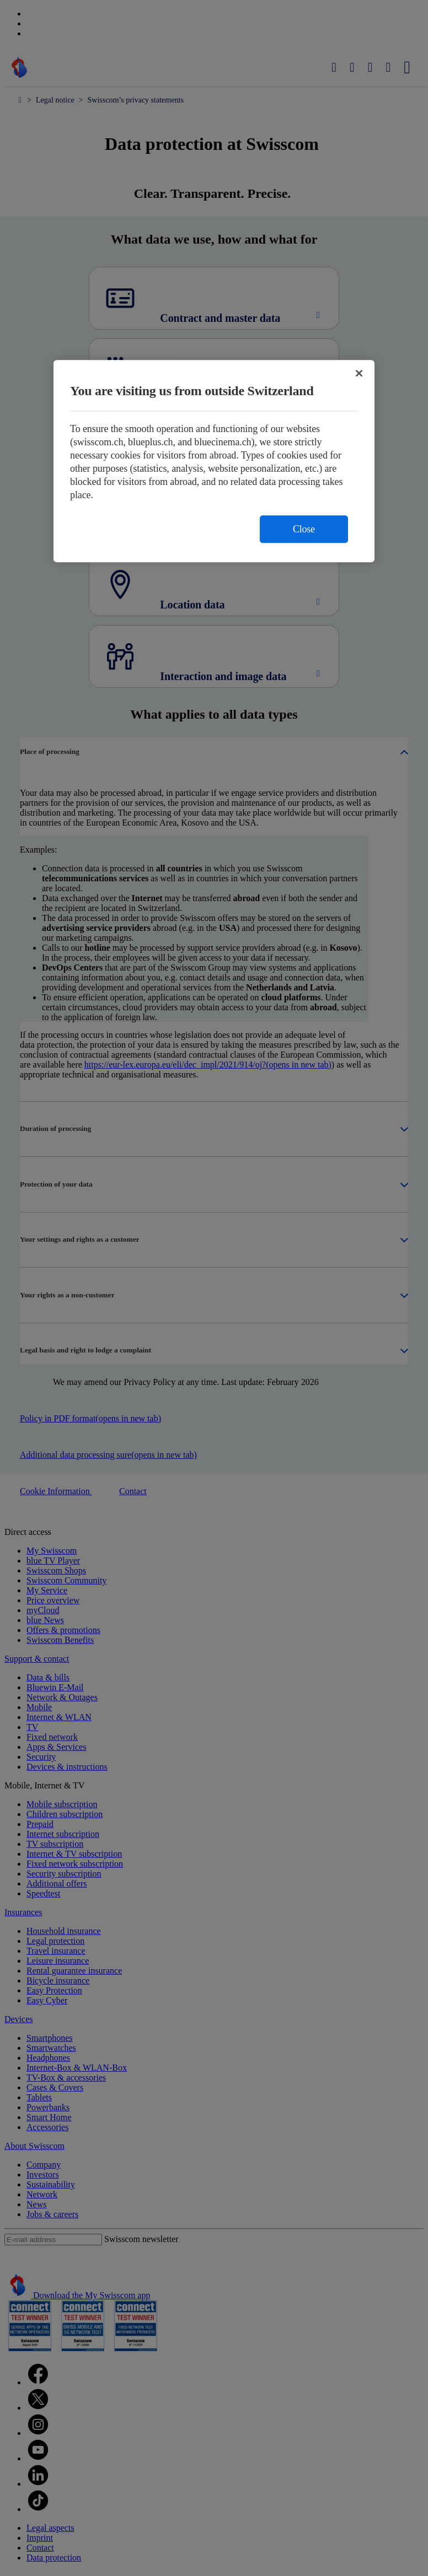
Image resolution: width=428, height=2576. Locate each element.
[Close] (359, 373)
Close (304, 529)
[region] (214, 461)
